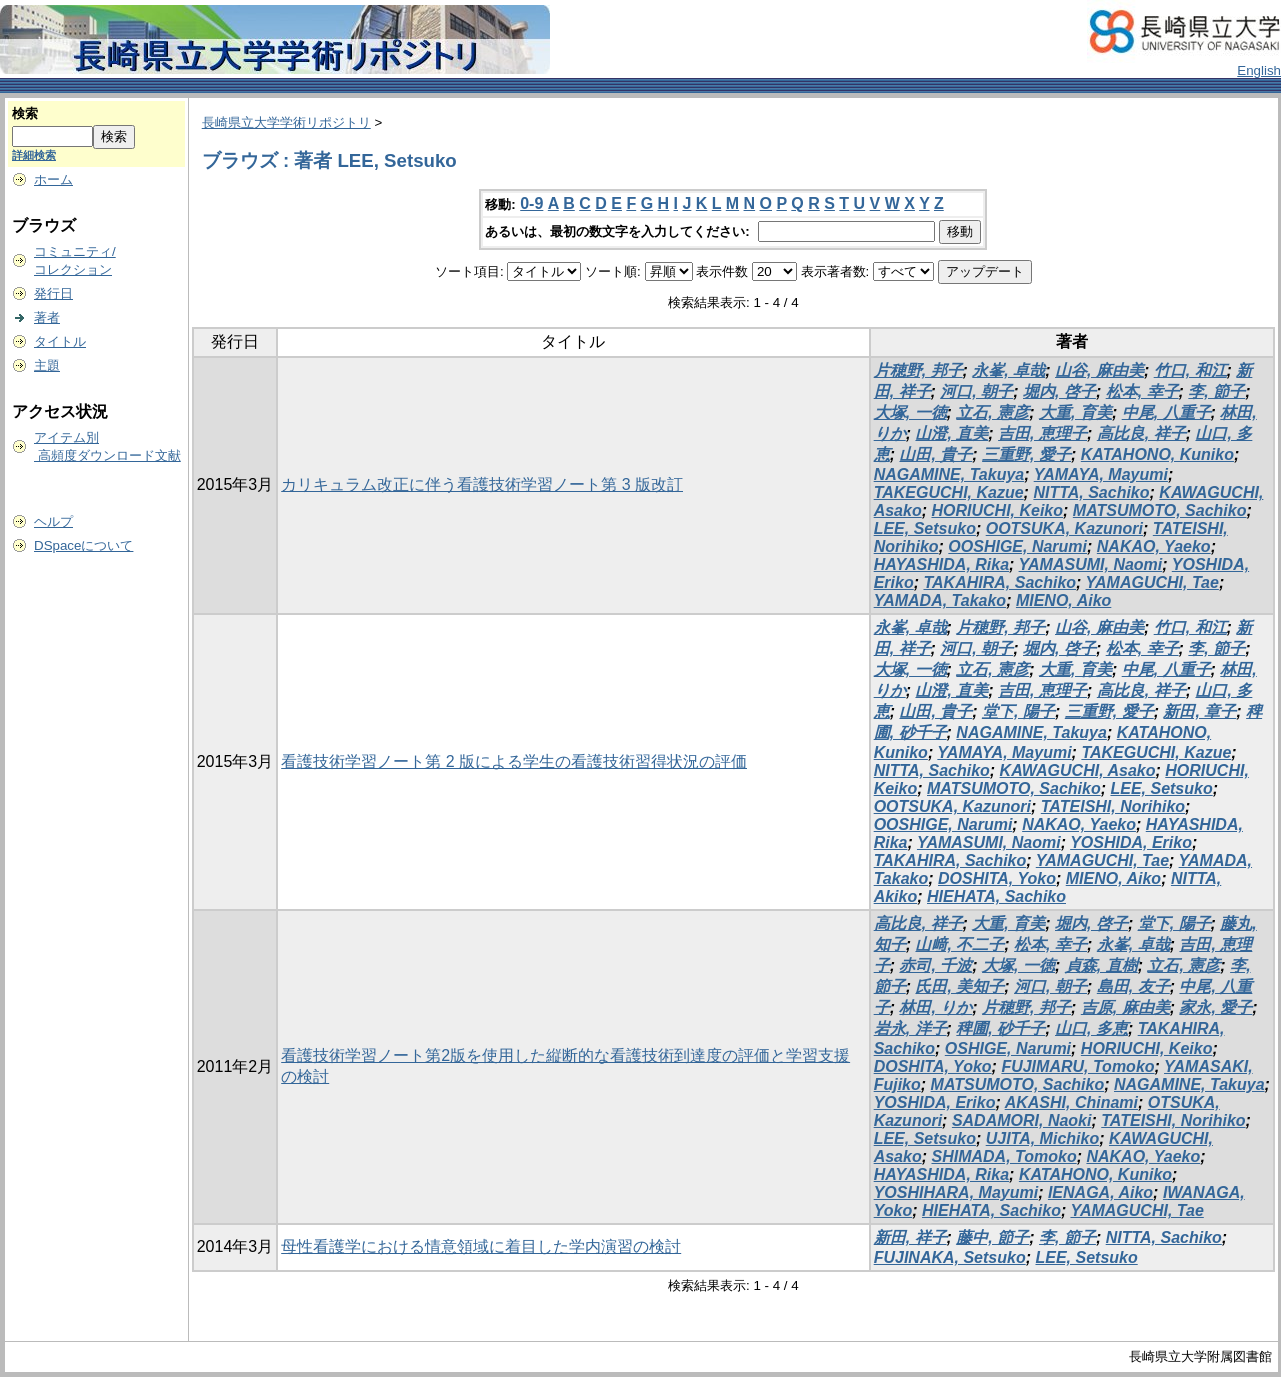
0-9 (531, 203)
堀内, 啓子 (1059, 391)
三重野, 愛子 (1026, 454)
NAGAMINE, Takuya (949, 474)
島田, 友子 (1133, 986)
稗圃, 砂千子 (1000, 1028)
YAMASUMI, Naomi (1091, 564)
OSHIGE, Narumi (1008, 1048)
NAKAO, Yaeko (1154, 546)
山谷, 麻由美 (1099, 370)
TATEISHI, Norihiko (1113, 806)
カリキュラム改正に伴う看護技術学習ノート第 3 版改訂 (482, 484)
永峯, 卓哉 (1008, 370)
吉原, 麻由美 (1125, 1007)
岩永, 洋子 (910, 1028)
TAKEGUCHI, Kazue (949, 492)
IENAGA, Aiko (1100, 1192)
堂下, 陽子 (1018, 711)
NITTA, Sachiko (1091, 492)
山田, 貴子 (935, 454)
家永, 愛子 (1215, 1007)
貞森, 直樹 (1101, 965)
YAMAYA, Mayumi (1101, 474)
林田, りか (935, 1007)
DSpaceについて (83, 545)
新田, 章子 (1199, 711)
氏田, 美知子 (959, 986)
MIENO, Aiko (1063, 600)
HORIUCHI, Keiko (997, 510)
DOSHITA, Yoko (997, 878)
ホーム (53, 179)
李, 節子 (1216, 391)
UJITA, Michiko (1043, 1138)
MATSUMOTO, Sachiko (1160, 510)
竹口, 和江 (1190, 370)
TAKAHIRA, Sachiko (999, 582)
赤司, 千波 (935, 965)
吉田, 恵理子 (1042, 433)
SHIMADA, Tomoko (1003, 1156)
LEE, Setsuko (925, 528)
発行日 (53, 293)
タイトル (60, 341)
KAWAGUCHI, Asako (1078, 770)
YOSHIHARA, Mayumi (956, 1192)
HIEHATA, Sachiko (996, 896)
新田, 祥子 (910, 1237)
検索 (25, 113)
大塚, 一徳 (910, 412)
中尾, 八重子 (1166, 412)
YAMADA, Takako (940, 600)
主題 (47, 365)
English (1259, 70)
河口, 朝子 (976, 391)
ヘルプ (53, 521)
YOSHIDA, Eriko (1131, 842)
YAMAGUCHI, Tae (1152, 582)
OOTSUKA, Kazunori (1064, 528)
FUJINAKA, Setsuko (950, 1257)
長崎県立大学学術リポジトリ (286, 122)
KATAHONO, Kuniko (1157, 454)
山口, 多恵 (1091, 1028)
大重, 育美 (1075, 412)
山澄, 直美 (951, 433)
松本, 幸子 (1142, 391)
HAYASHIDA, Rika (941, 564)
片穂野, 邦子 (918, 370)
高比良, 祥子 (1141, 433)
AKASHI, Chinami (1071, 1102)
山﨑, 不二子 (959, 944)
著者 (47, 317)
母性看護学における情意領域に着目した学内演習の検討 (481, 1246)
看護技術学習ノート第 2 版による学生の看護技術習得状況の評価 (514, 761)
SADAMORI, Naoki (1022, 1120)
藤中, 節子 (992, 1237)
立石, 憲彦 (992, 412)
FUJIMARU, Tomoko (1077, 1066)
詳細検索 (34, 155)
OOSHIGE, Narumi (1017, 546)
